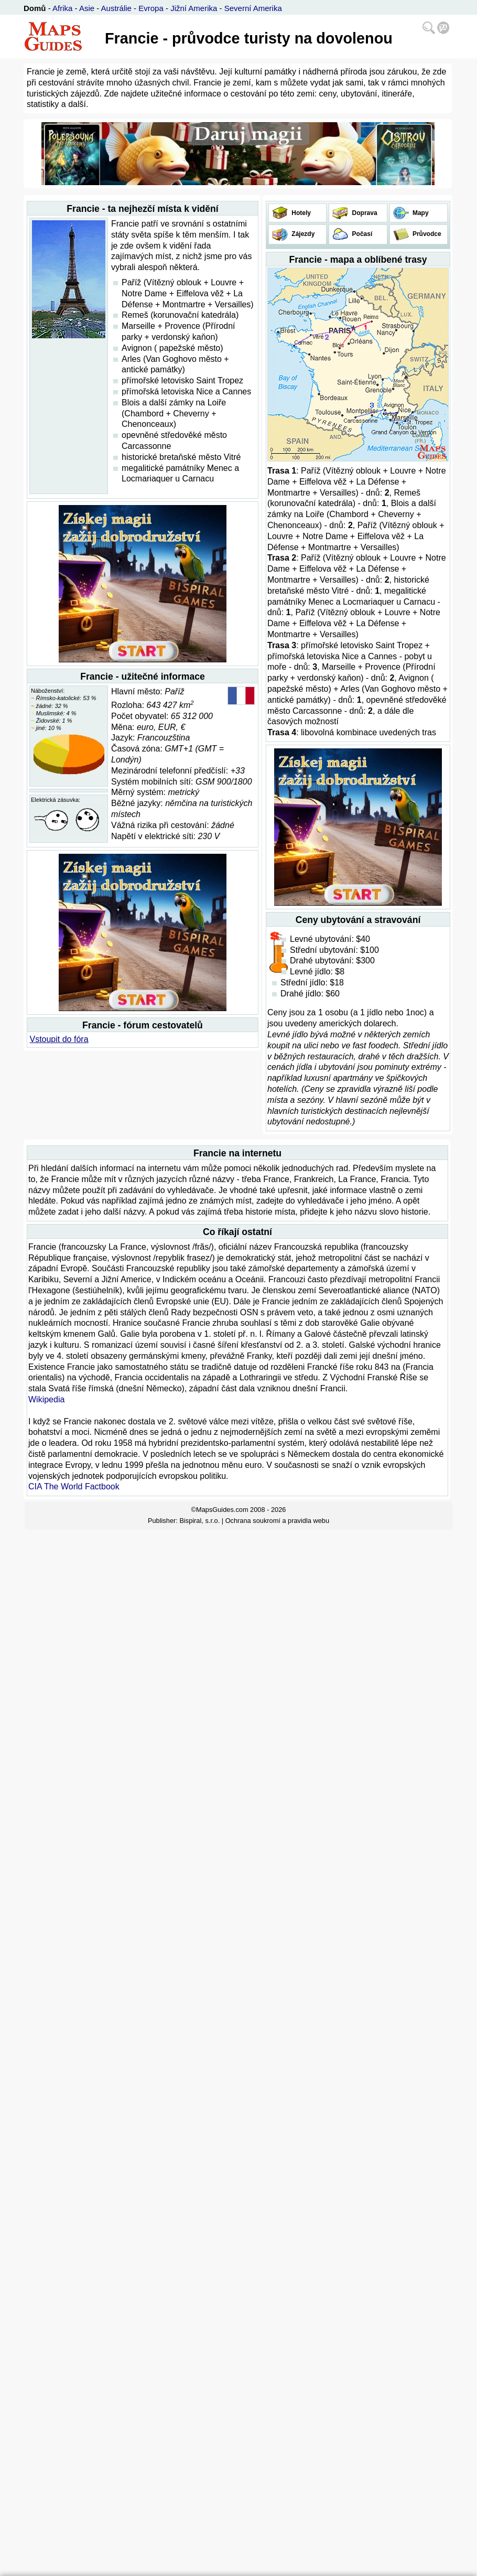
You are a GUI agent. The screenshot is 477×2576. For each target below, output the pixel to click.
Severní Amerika (253, 8)
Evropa (151, 8)
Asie (86, 8)
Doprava (363, 213)
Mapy (420, 213)
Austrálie (116, 8)
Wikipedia (46, 1399)
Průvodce (426, 234)
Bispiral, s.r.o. (199, 1521)
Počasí (361, 234)
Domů (35, 8)
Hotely (300, 213)
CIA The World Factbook (74, 1486)
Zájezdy (302, 234)
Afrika (62, 8)
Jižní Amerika (193, 8)
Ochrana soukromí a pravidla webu (277, 1521)
